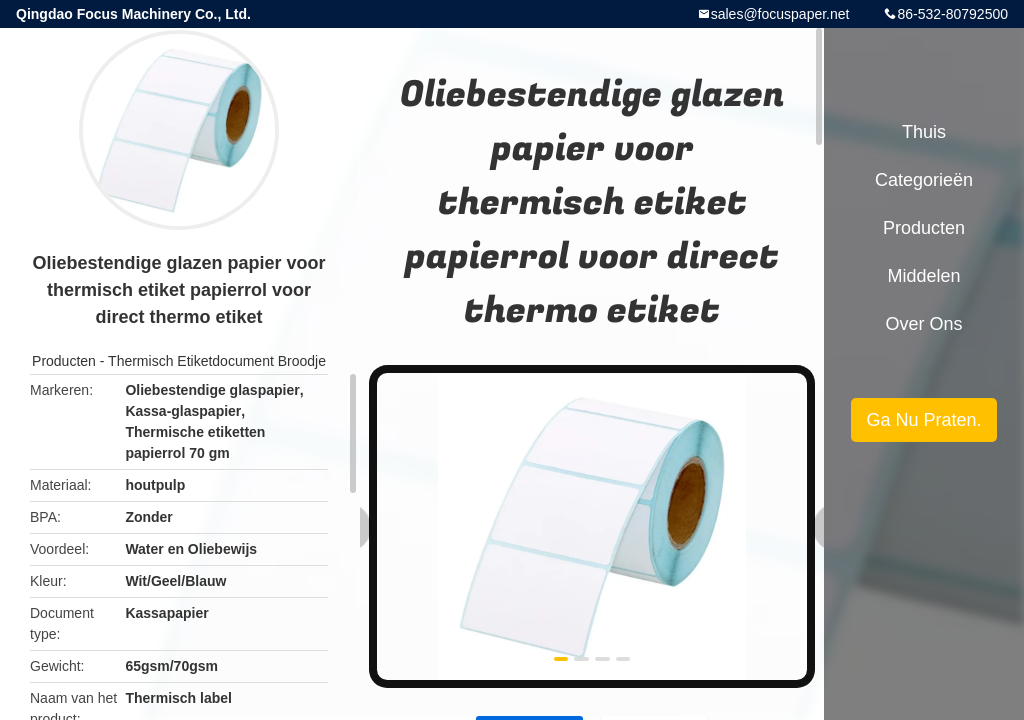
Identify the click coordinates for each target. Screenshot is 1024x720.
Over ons (923, 324)
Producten (64, 361)
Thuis (924, 132)
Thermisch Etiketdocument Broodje (217, 361)
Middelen (923, 276)
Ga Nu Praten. (923, 420)
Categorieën (924, 180)
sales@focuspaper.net (780, 14)
